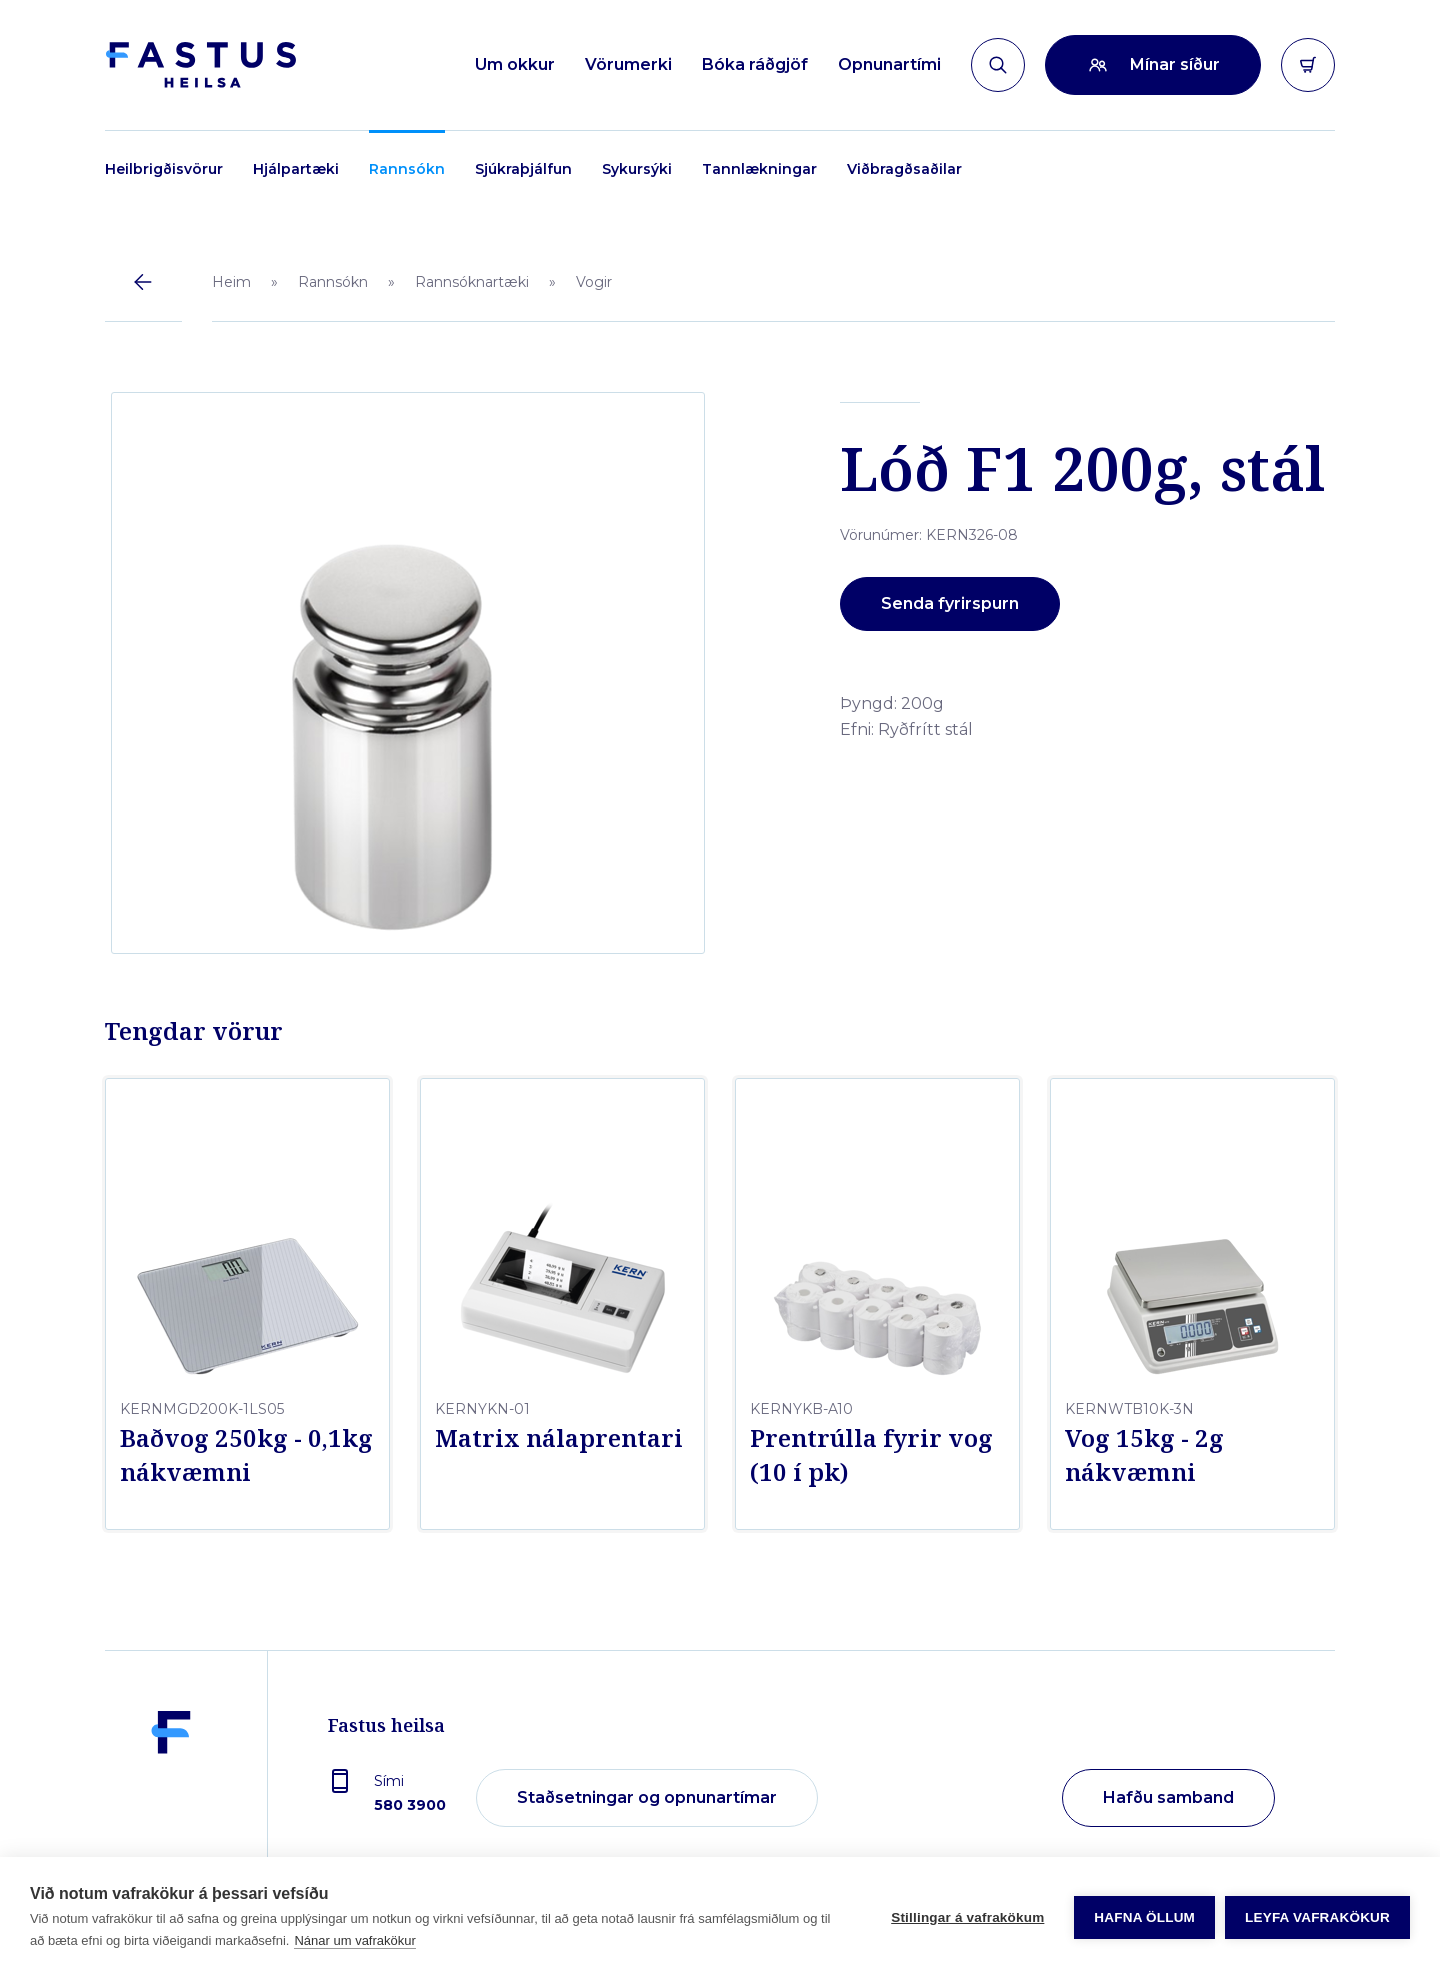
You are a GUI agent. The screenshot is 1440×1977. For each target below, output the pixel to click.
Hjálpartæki (296, 169)
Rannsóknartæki (472, 282)
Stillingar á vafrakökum (967, 1917)
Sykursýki (637, 169)
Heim (231, 282)
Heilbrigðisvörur (164, 169)
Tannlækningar (759, 169)
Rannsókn (407, 169)
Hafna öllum (1144, 1917)
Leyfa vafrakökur (1317, 1917)
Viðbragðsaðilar (904, 169)
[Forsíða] (200, 65)
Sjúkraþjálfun (523, 169)
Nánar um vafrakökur (354, 1940)
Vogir (594, 282)
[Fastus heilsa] (171, 1799)
